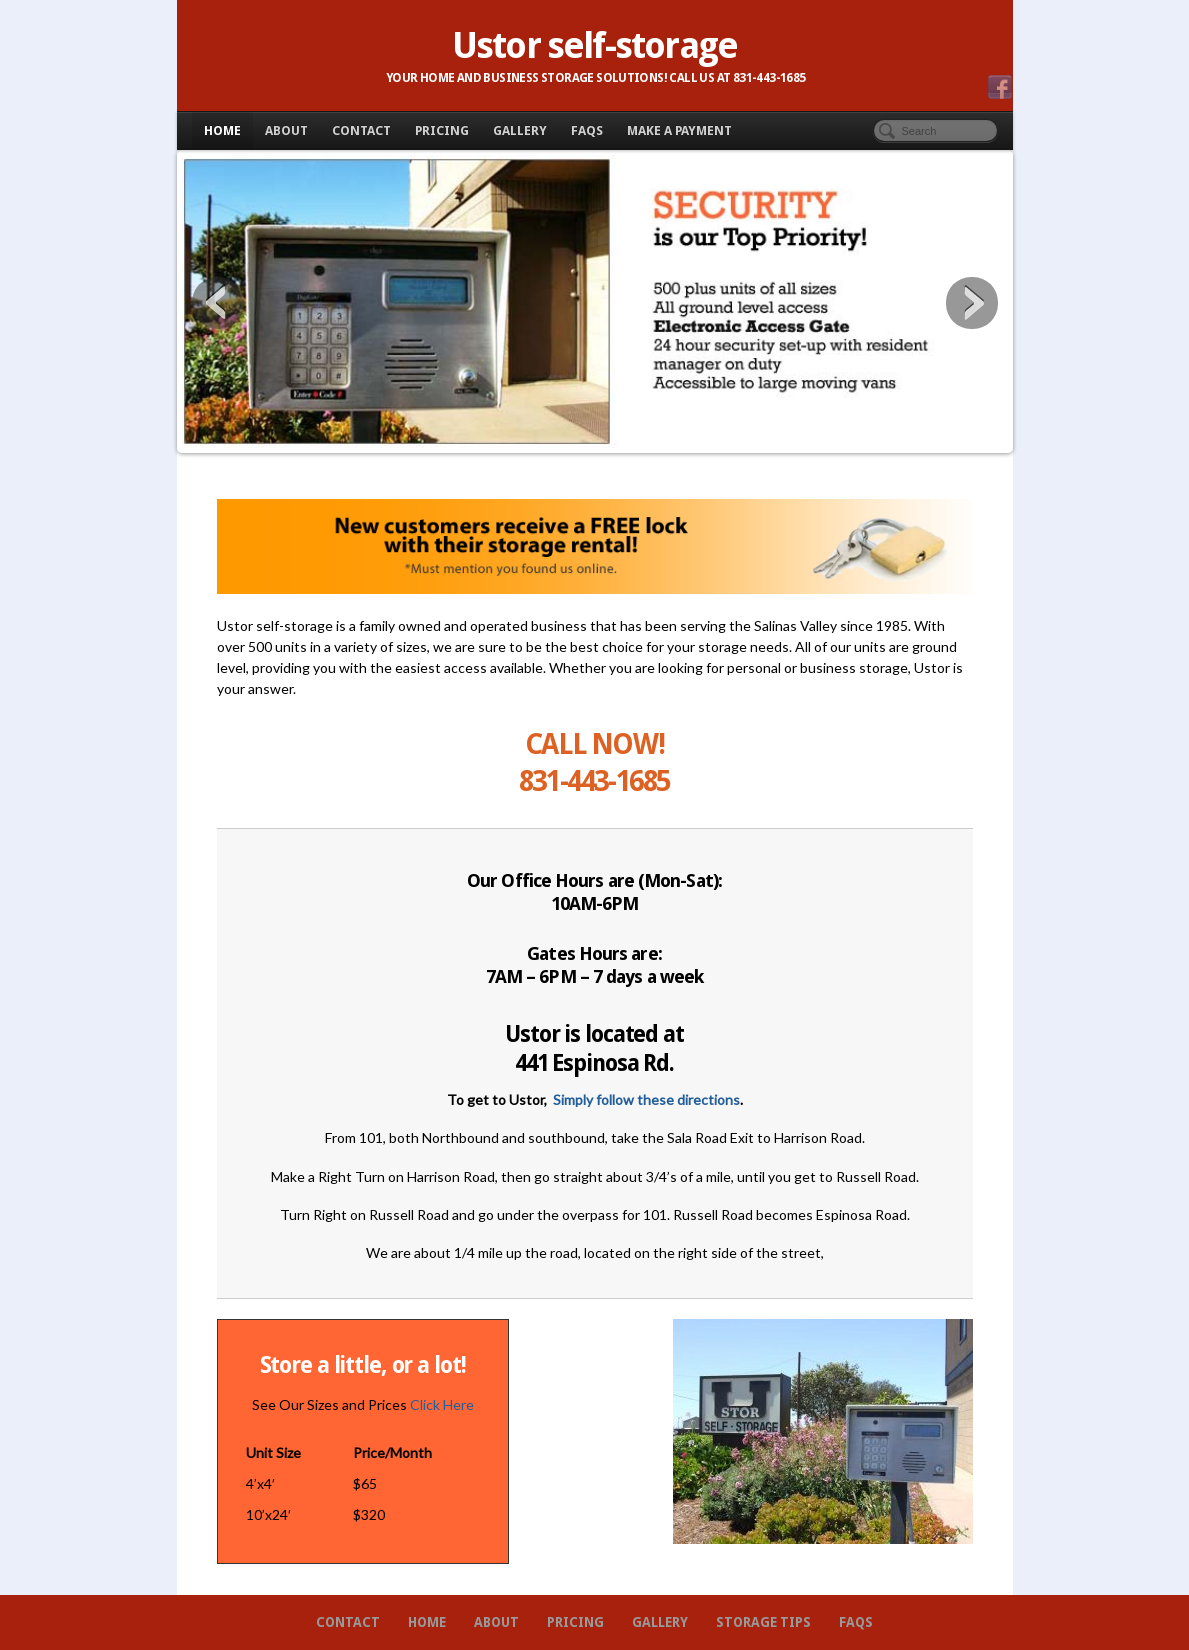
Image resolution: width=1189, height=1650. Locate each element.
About (286, 130)
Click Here (442, 1404)
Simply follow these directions (646, 1099)
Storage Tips (763, 1622)
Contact (361, 130)
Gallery (520, 130)
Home (222, 130)
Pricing (442, 130)
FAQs (587, 130)
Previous (218, 303)
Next (972, 303)
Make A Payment (679, 130)
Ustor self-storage (594, 46)
